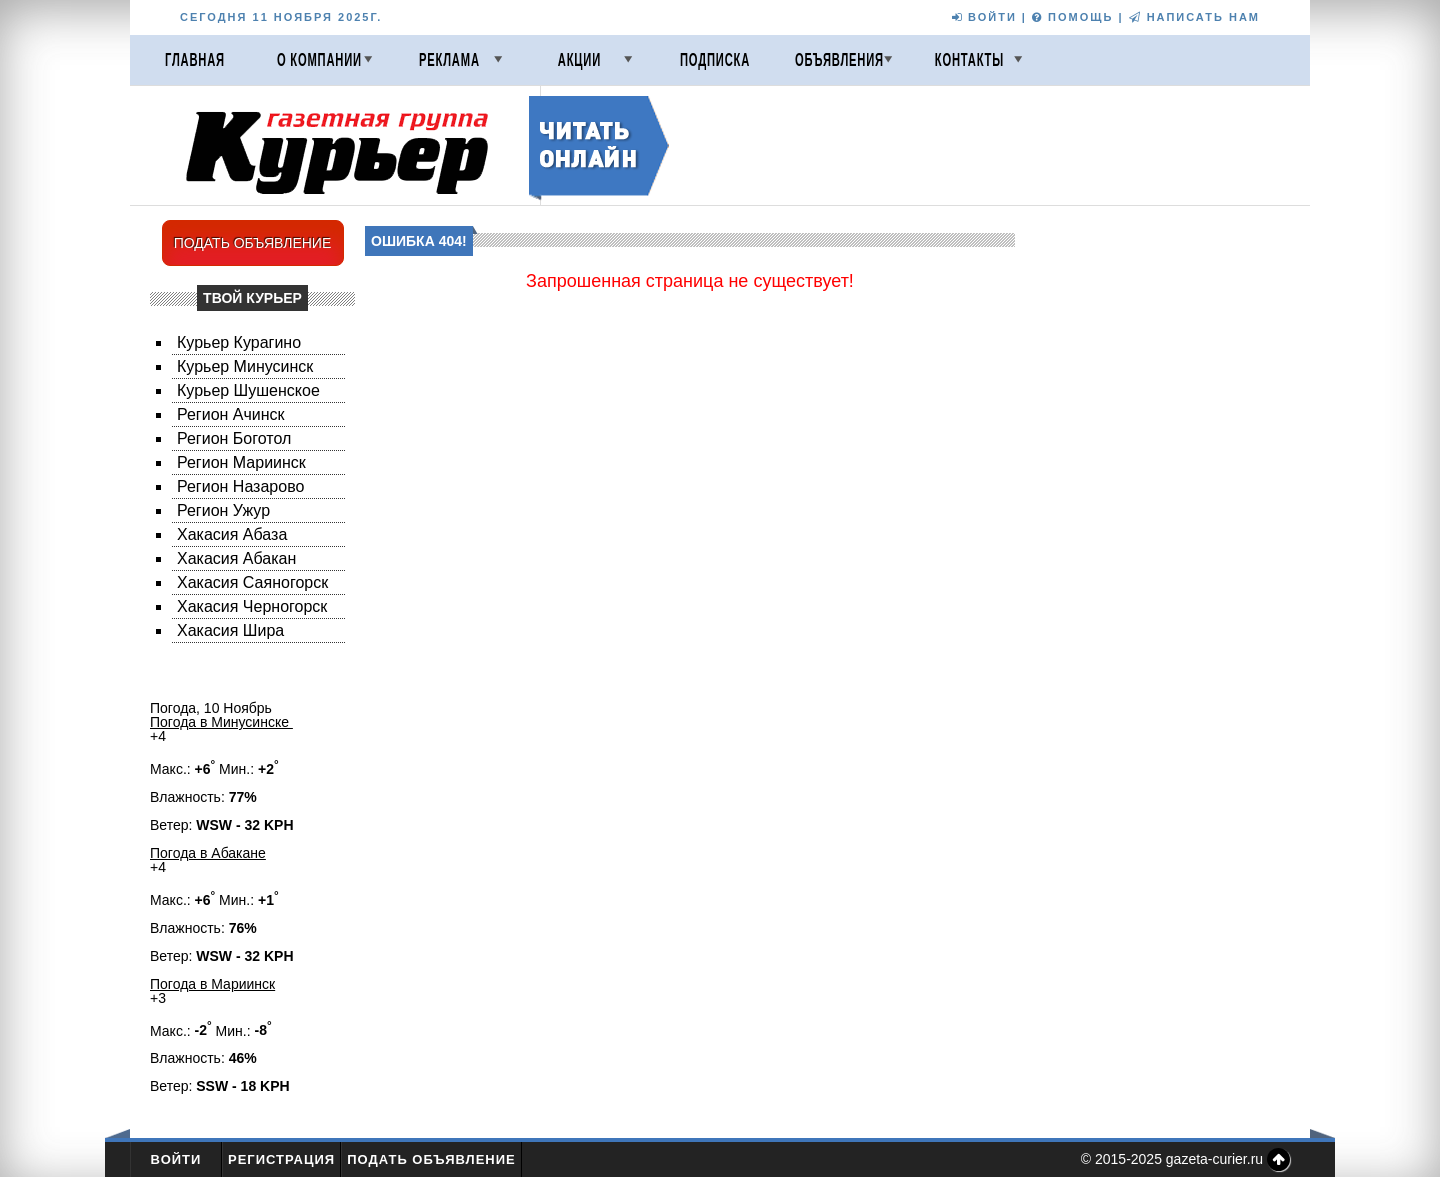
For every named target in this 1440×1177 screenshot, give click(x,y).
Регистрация (281, 1159)
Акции (579, 60)
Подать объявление (431, 1159)
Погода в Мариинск (212, 984)
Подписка (715, 60)
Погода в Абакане (208, 853)
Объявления (839, 60)
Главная (195, 60)
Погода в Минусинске (221, 722)
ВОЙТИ (984, 17)
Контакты (969, 60)
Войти (176, 1159)
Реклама (449, 60)
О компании (319, 60)
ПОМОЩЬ (1072, 17)
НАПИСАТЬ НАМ (1194, 17)
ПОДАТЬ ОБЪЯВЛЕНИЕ (253, 243)
